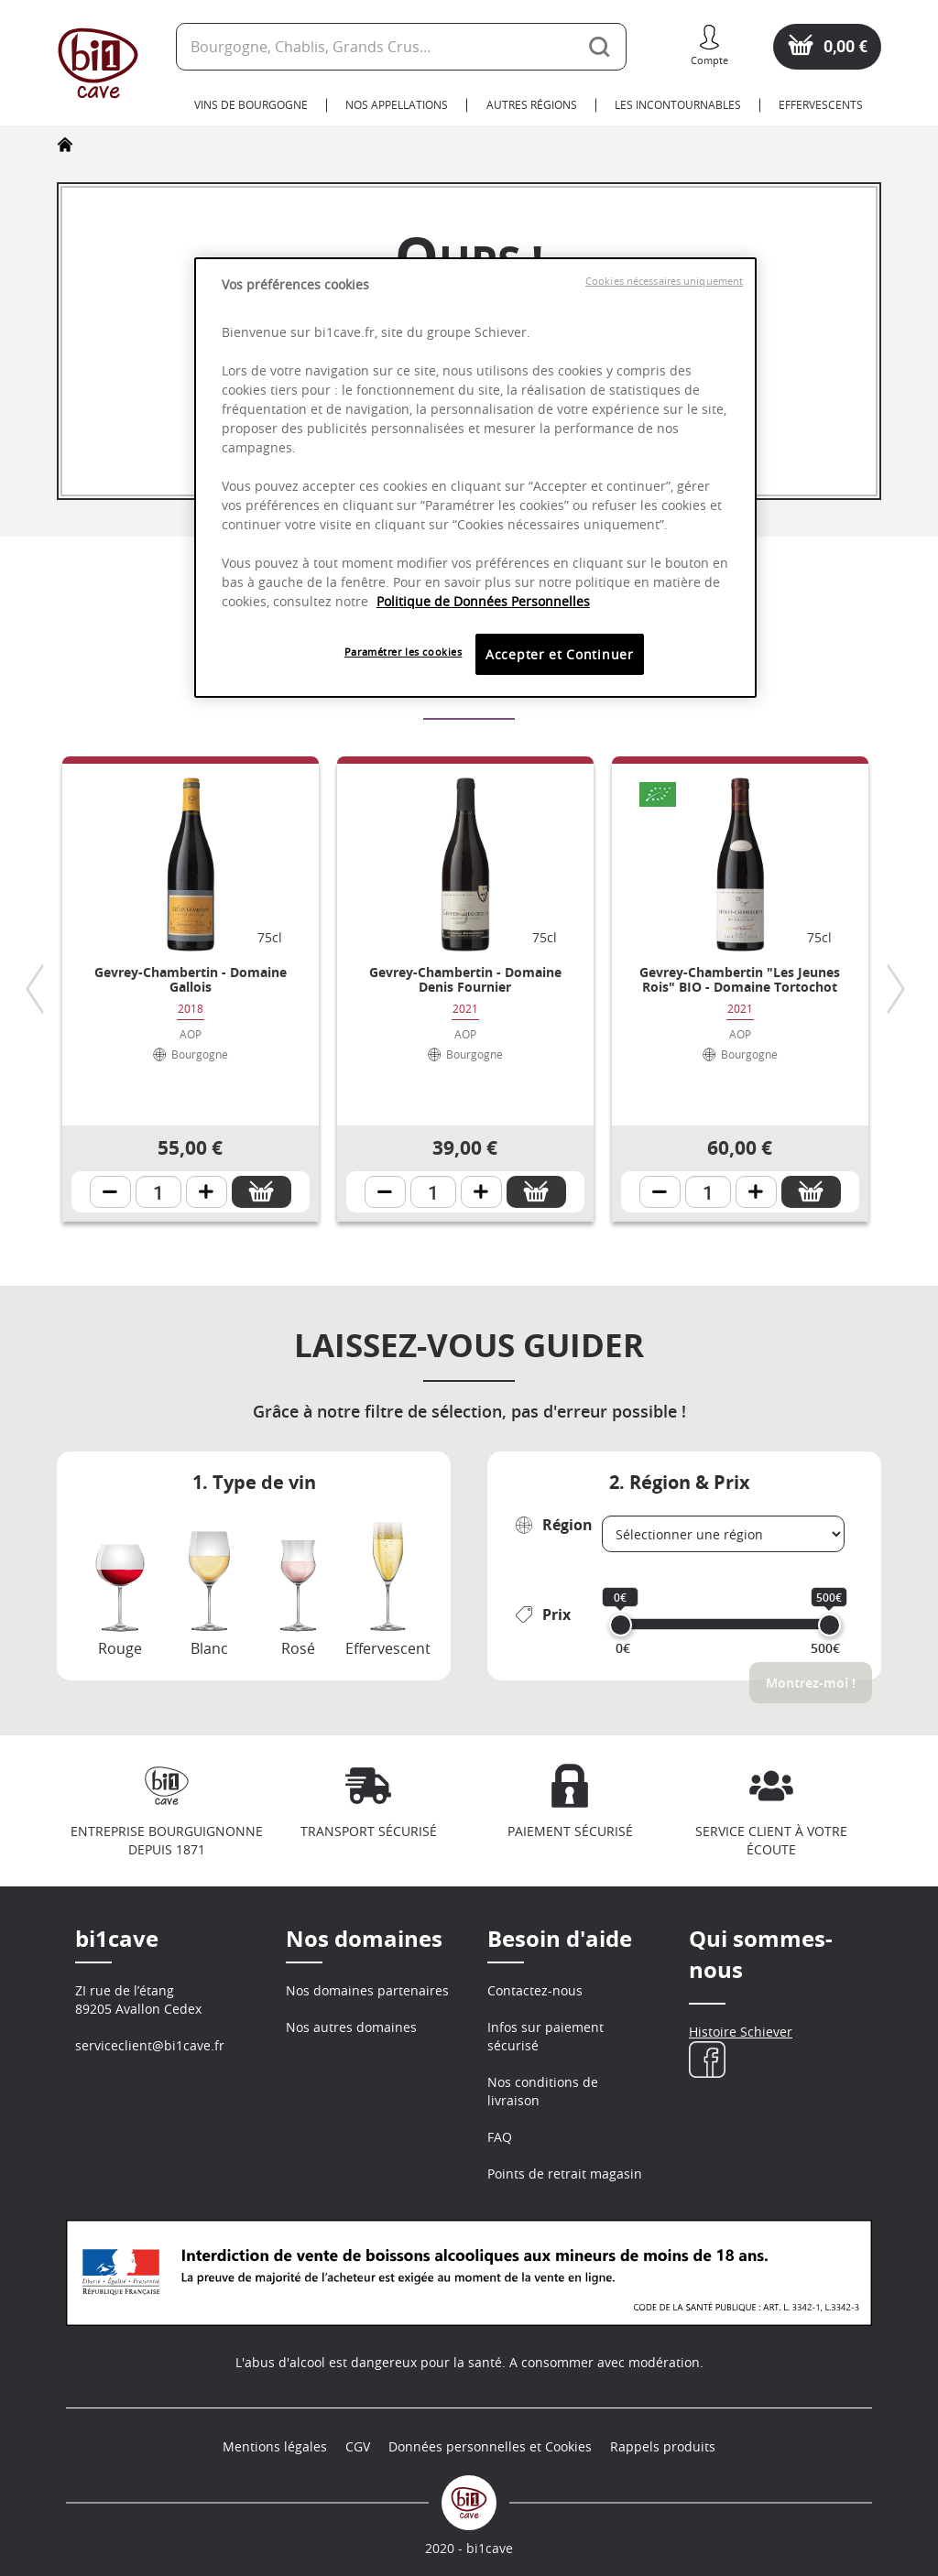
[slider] (620, 1625)
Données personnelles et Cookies (490, 2446)
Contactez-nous (535, 1990)
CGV (357, 2446)
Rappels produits (662, 2446)
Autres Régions (531, 105)
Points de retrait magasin (564, 2173)
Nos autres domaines (351, 2027)
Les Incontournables (678, 105)
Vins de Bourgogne (251, 105)
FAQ (499, 2137)
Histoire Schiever (740, 2031)
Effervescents (821, 105)
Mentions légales (275, 2446)
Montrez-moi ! (811, 1682)
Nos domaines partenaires (367, 1990)
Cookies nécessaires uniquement (664, 281)
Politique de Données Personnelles (483, 601)
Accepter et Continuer (559, 654)
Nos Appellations (396, 105)
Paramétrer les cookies (403, 651)
